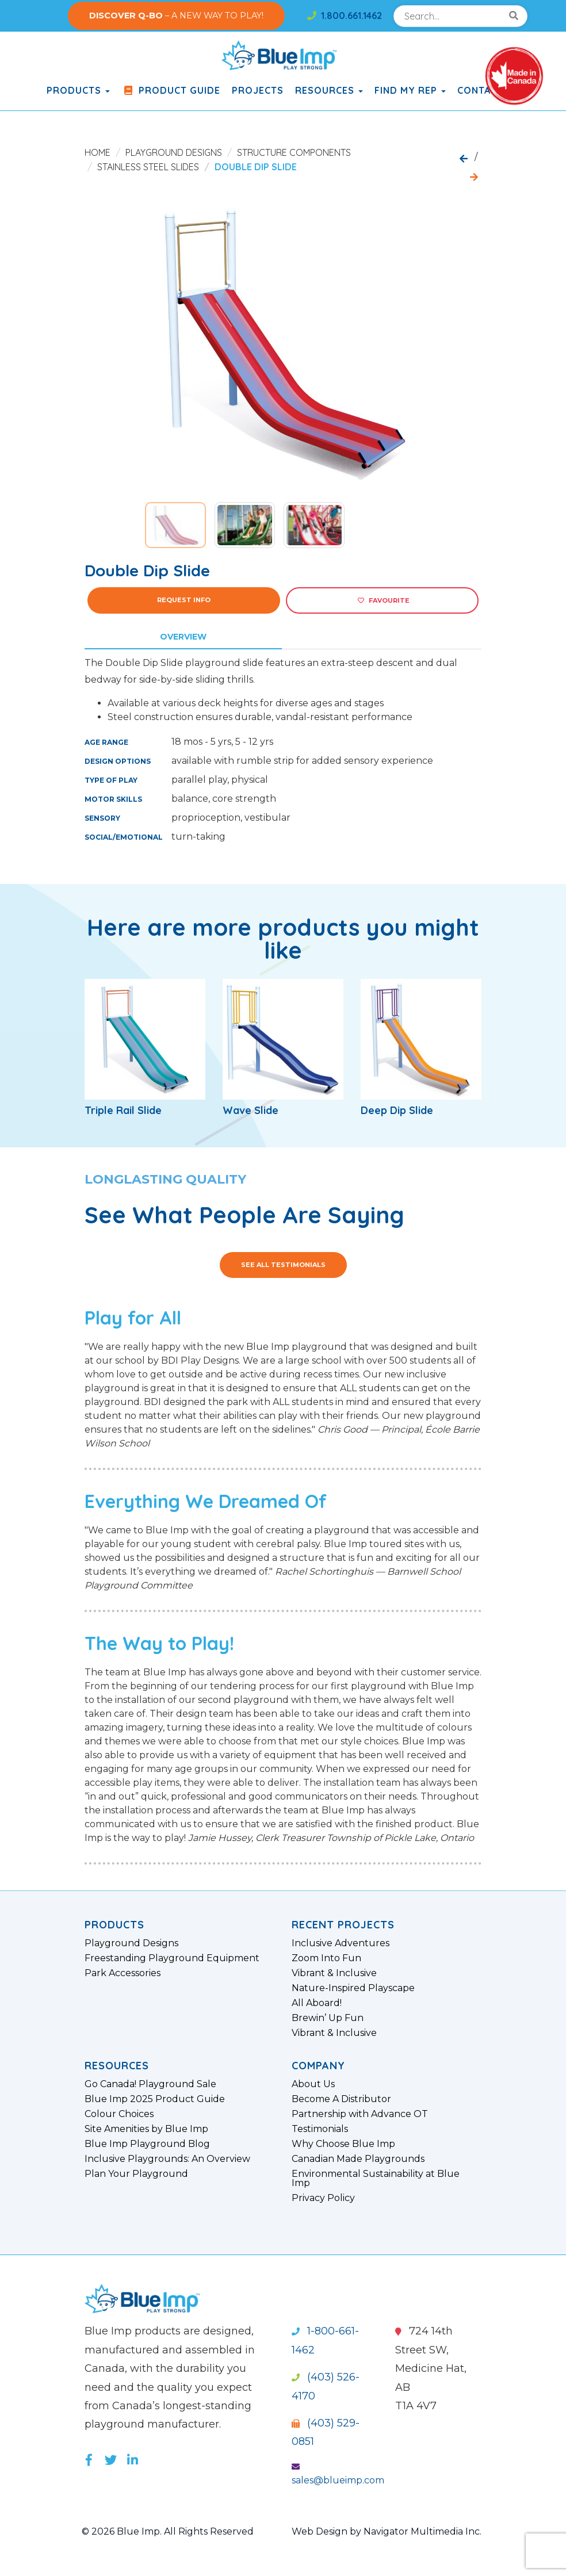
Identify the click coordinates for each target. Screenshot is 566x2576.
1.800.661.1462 (344, 15)
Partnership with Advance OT (360, 2114)
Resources (329, 90)
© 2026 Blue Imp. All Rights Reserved (168, 2531)
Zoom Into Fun (326, 1958)
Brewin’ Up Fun (328, 2018)
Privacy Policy (323, 2198)
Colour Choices (119, 2114)
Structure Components (294, 152)
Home (97, 152)
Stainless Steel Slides (148, 167)
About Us (313, 2084)
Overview (183, 636)
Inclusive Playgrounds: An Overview (167, 2159)
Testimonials (320, 2129)
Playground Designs (173, 152)
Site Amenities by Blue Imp (146, 2129)
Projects (258, 90)
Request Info (184, 600)
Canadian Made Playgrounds (358, 2159)
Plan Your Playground (136, 2174)
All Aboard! (317, 2003)
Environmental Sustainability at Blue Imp (376, 2178)
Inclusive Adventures (340, 1943)
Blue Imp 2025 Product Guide (155, 2099)
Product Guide (170, 90)
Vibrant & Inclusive (334, 1973)
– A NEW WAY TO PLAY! (176, 15)
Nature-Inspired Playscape (353, 1988)
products (78, 90)
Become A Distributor (341, 2099)
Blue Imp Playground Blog (147, 2144)
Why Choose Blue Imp (343, 2144)
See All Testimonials (283, 1265)
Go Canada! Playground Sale (150, 2084)
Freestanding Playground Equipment (172, 1958)
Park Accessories (122, 1973)
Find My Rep (410, 90)
